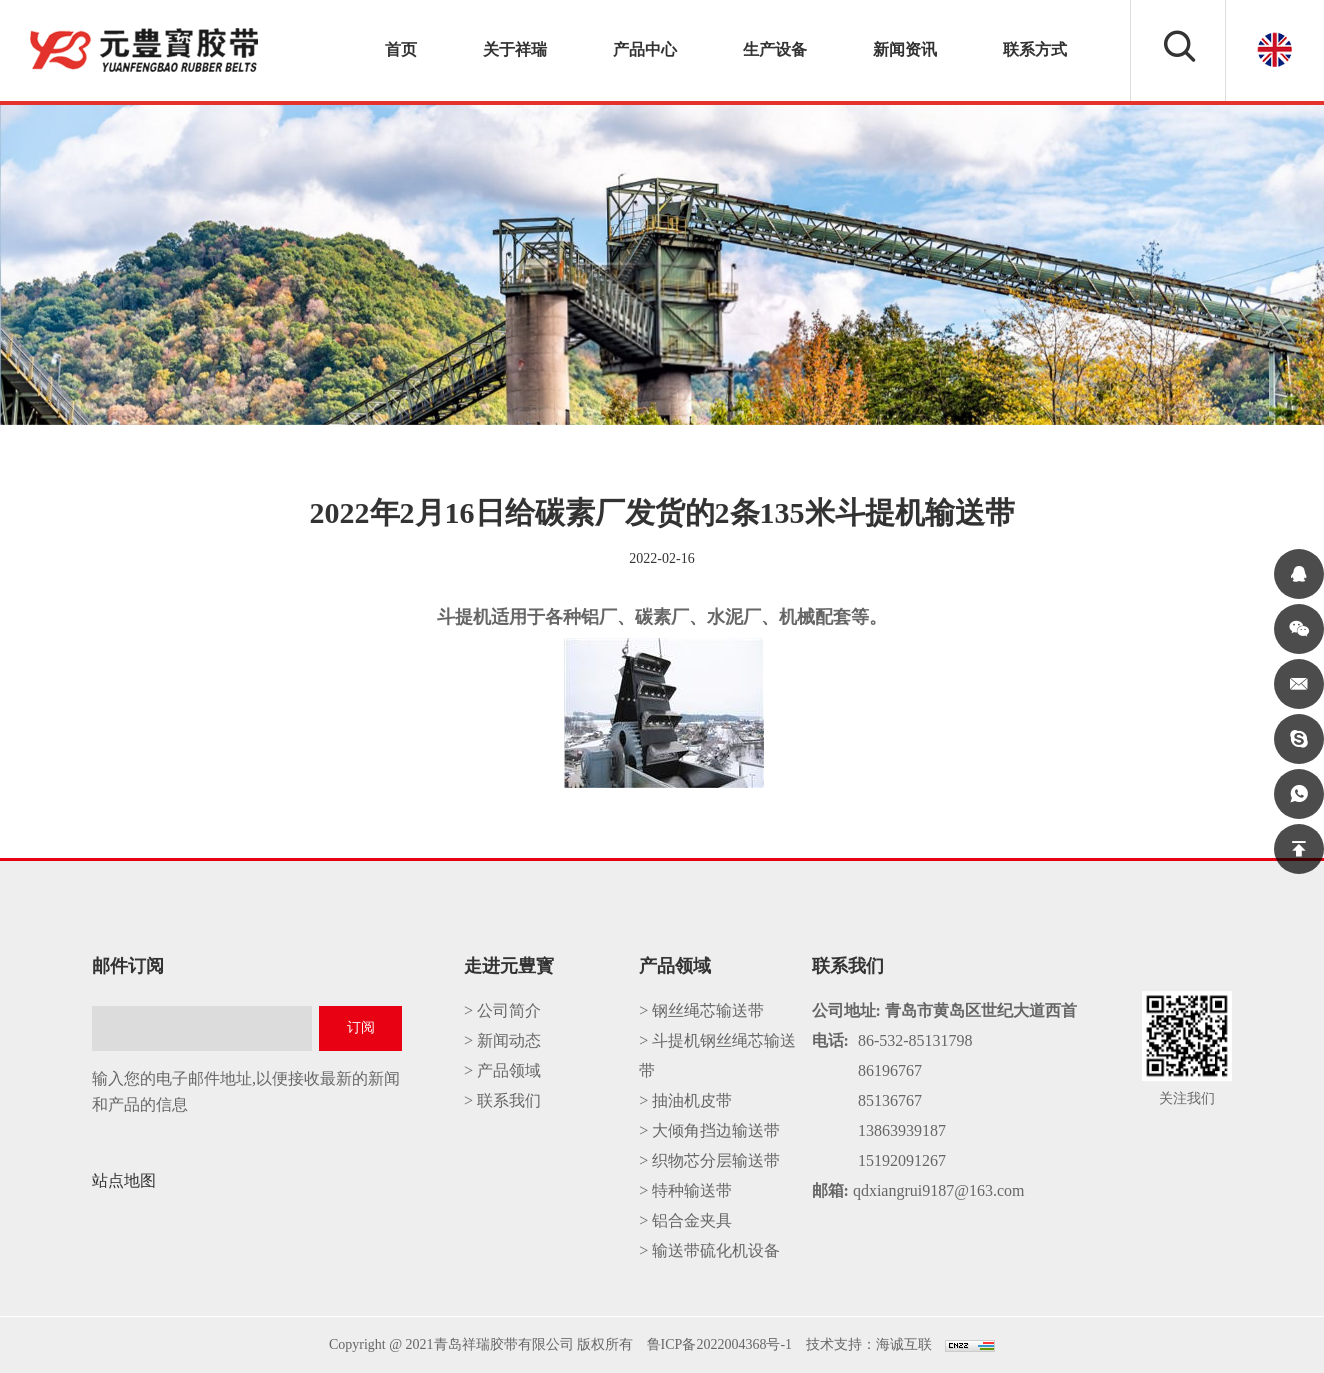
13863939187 (902, 1130)
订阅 (361, 1027)
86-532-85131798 (915, 1040)
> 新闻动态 (502, 1040)
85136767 (890, 1100)
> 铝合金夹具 (685, 1220)
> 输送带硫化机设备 (709, 1250)
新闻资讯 (905, 49)
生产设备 (775, 49)
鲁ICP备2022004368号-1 (719, 1344)
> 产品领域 (502, 1070)
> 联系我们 (502, 1100)
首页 (401, 49)
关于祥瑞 (515, 49)
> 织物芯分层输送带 (709, 1160)
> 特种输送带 (685, 1190)
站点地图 (124, 1180)
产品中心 (645, 49)
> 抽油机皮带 (685, 1100)
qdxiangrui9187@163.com (939, 1190)
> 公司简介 (502, 1010)
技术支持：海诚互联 (869, 1344)
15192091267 (902, 1160)
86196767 (890, 1070)
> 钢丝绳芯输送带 (701, 1010)
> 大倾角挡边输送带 (709, 1130)
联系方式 (1035, 49)
